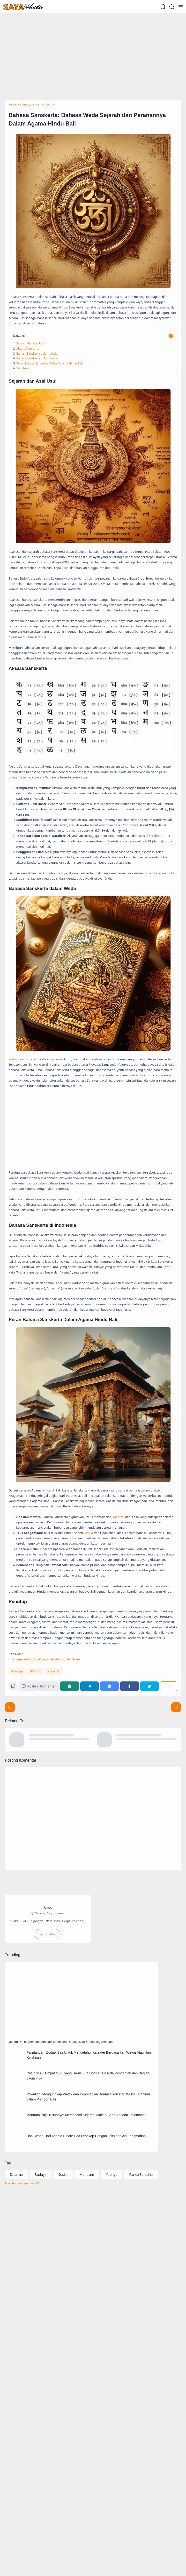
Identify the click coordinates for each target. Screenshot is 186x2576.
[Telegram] (92, 1964)
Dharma (105, 2393)
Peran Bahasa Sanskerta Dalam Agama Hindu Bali (58, 389)
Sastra (38, 1947)
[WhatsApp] (73, 1964)
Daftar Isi (22, 357)
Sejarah (56, 1947)
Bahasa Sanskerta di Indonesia (43, 383)
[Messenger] (111, 1964)
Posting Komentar (42, 1964)
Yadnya (113, 2404)
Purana (68, 1199)
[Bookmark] (15, 1965)
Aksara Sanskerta (32, 371)
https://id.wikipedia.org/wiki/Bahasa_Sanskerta (57, 1934)
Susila (148, 2393)
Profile (51, 2234)
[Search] (170, 6)
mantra (140, 1720)
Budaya (19, 1947)
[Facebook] (131, 1964)
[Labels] (138, 2415)
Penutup (25, 395)
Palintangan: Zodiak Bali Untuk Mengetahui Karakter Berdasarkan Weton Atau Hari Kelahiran (147, 2255)
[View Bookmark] (161, 6)
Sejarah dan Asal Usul (36, 365)
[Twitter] (150, 1964)
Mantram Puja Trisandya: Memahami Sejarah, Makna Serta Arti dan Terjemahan (149, 2330)
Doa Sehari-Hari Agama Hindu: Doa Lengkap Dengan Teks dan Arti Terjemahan (148, 2355)
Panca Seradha (157, 2404)
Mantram (170, 2393)
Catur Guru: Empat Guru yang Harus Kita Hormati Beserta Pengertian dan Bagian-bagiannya (148, 2280)
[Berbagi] (168, 1964)
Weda (15, 1173)
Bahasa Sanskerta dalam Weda (43, 377)
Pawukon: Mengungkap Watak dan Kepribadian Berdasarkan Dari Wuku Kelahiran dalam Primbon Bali (148, 2305)
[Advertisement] (93, 52)
